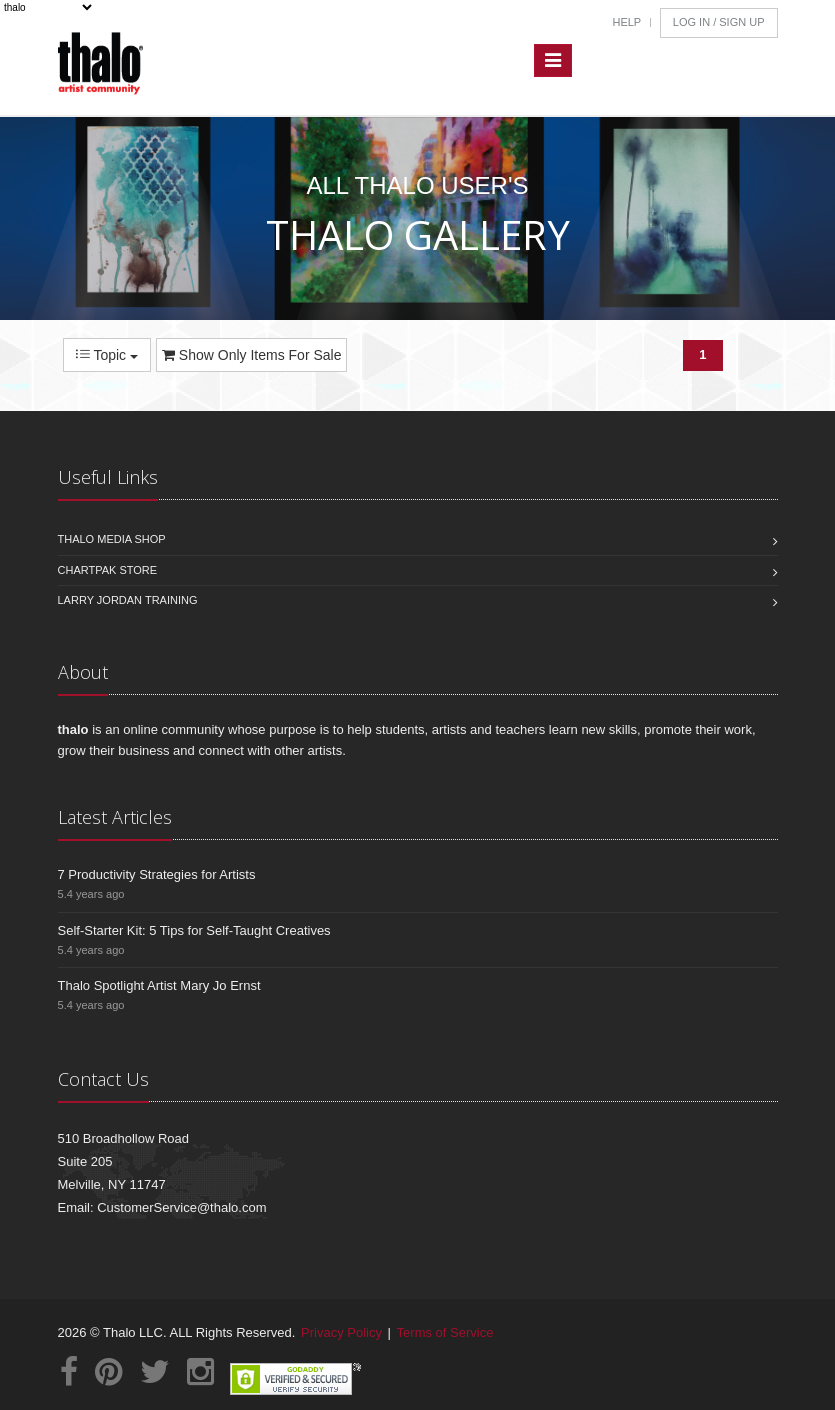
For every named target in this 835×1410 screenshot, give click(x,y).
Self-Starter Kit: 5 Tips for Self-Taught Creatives (194, 930)
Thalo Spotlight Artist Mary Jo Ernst (159, 985)
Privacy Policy (341, 1332)
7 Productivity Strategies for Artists (157, 874)
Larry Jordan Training (128, 600)
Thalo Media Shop (112, 539)
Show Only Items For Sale (252, 355)
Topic (107, 355)
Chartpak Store (108, 570)
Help (626, 22)
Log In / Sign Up (719, 22)
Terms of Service (445, 1332)
